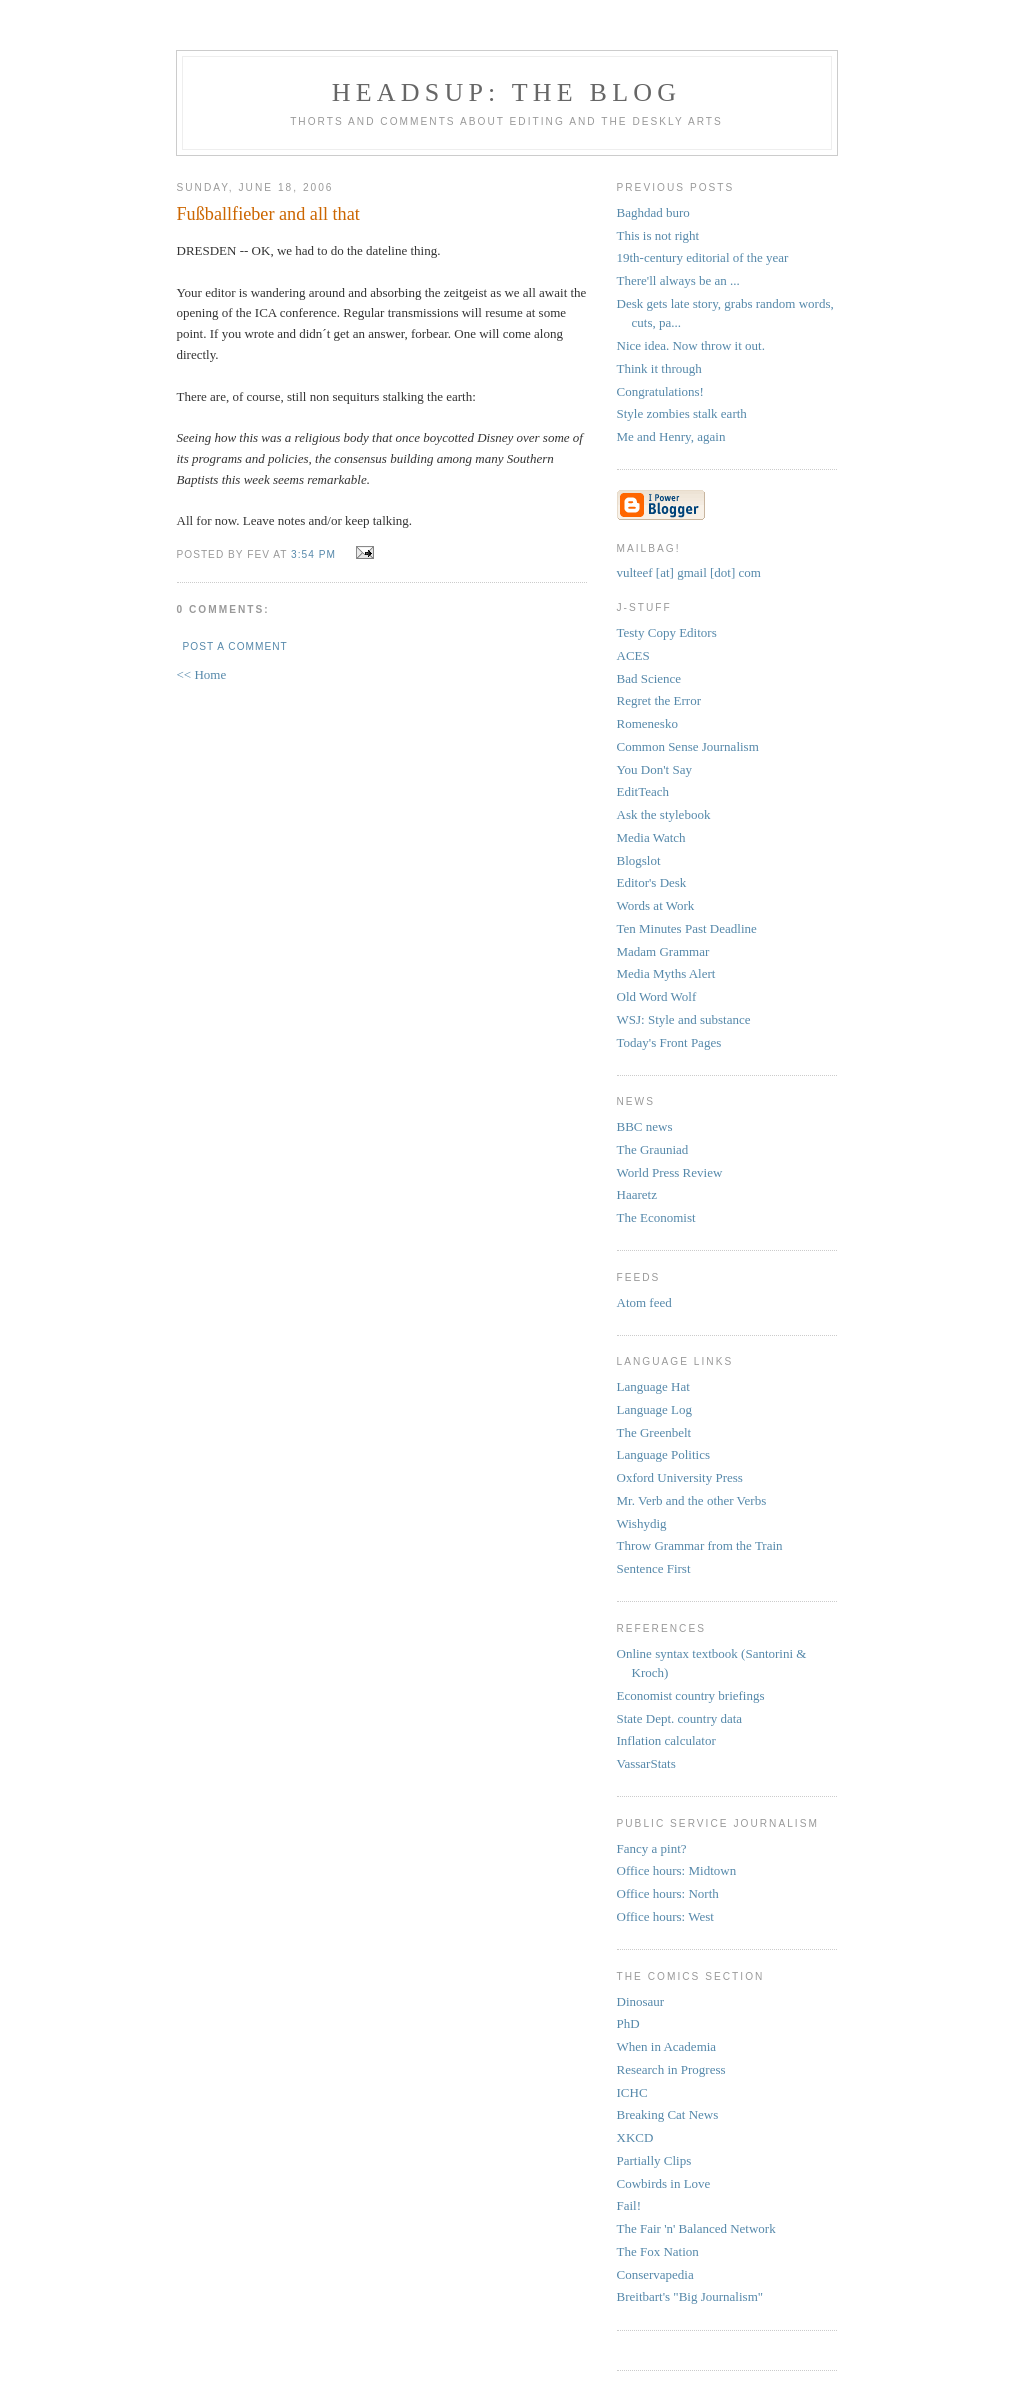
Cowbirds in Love (664, 2183)
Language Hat (653, 1386)
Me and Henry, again (671, 436)
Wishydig (642, 1523)
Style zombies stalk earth (682, 413)
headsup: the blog (506, 92)
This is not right (658, 235)
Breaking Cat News (668, 2114)
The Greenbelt (654, 1432)
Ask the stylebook (664, 814)
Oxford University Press (680, 1477)
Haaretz (637, 1194)
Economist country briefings (691, 1695)
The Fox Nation (658, 2251)
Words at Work (656, 905)
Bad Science (649, 678)
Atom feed (644, 1302)
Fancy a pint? (652, 1848)
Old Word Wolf (657, 996)
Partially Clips (654, 2160)
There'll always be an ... (678, 280)
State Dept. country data (680, 1718)
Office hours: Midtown (677, 1870)
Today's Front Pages (669, 1042)
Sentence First (654, 1568)
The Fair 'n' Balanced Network (696, 2228)
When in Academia (667, 2046)
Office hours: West (665, 1916)
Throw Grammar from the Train (700, 1545)
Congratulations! (660, 391)
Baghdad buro (653, 212)
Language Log (654, 1409)
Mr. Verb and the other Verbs (692, 1500)
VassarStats (646, 1763)
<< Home (202, 674)
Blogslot (639, 860)
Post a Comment (235, 646)
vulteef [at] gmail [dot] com (689, 572)
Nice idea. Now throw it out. (691, 345)
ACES (633, 655)
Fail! (629, 2205)
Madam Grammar (663, 951)
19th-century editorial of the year (703, 257)
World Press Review (670, 1172)
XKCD (635, 2137)
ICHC (632, 2092)
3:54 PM (313, 554)
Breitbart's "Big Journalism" (690, 2296)
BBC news (645, 1126)
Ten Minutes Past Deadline (687, 928)
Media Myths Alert (666, 973)
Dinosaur (641, 2001)
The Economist (656, 1217)
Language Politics (664, 1454)
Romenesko (647, 723)
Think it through (659, 368)
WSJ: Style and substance (684, 1019)
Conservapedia (655, 2274)
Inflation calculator (666, 1740)
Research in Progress (671, 2069)
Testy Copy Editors (667, 632)
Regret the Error (659, 700)
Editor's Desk (652, 882)
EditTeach (643, 791)
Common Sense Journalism (688, 746)
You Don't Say (654, 769)
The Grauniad (653, 1149)
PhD (628, 2023)
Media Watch (651, 837)
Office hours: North (668, 1893)
